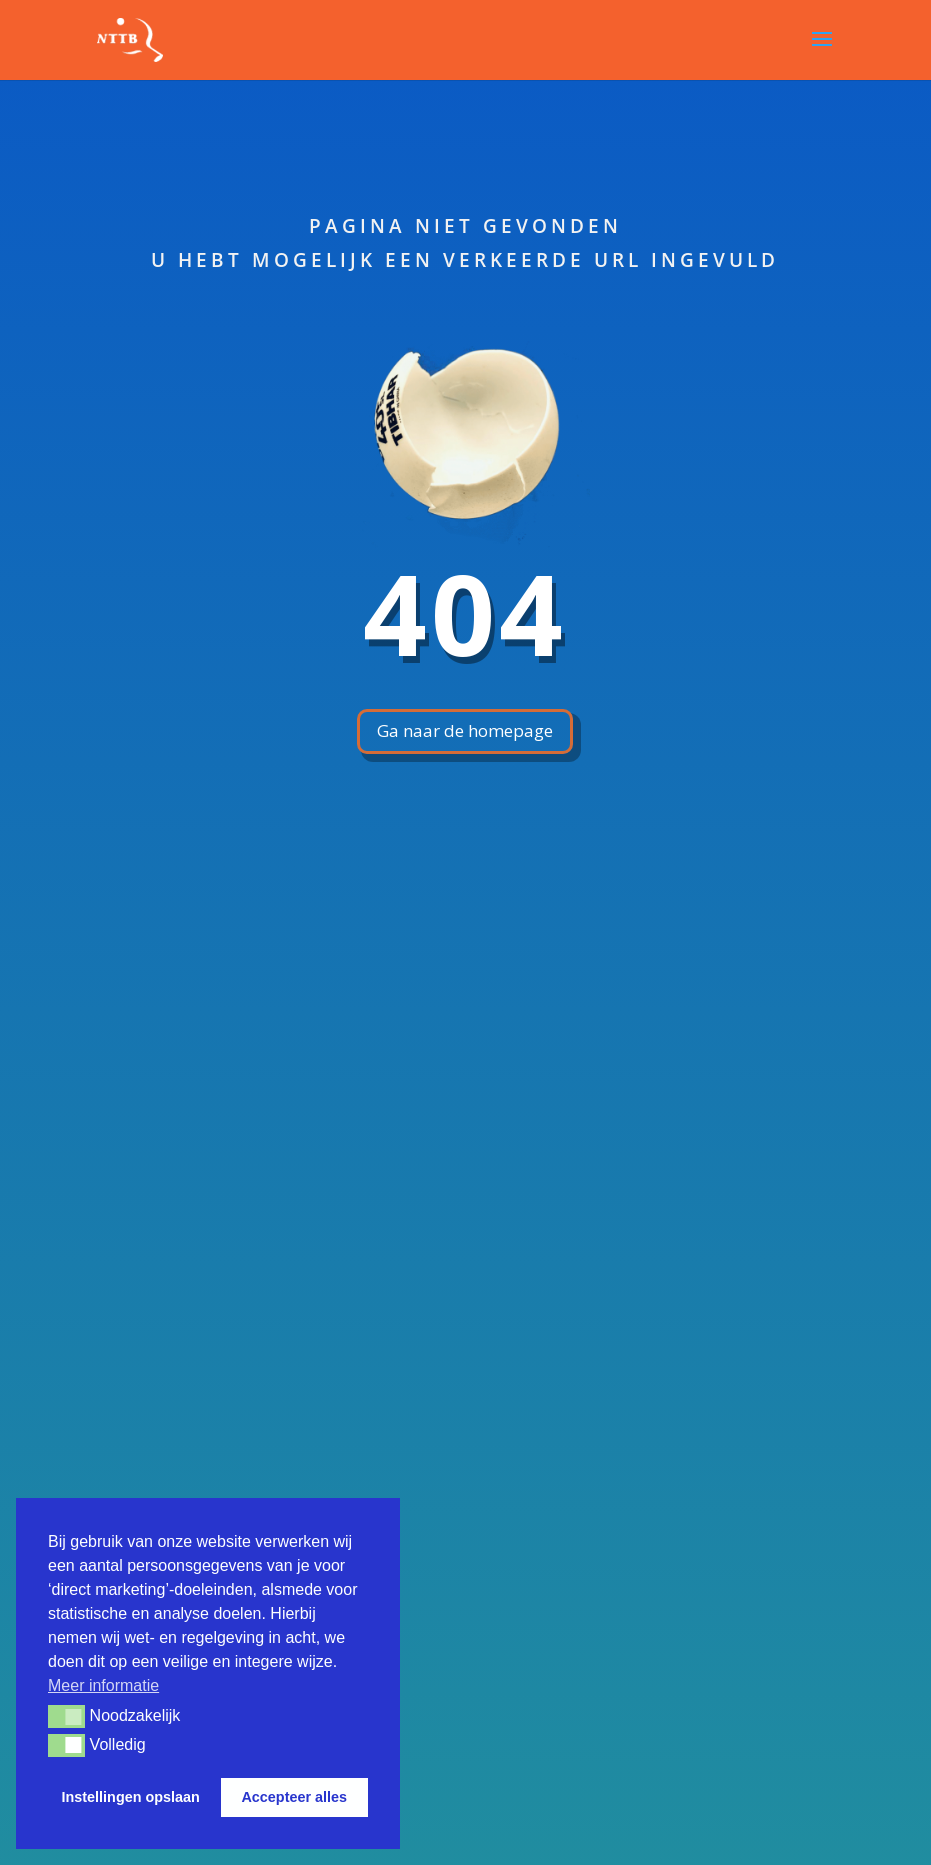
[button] (66, 1716)
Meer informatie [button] (103, 1685)
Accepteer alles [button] (294, 1797)
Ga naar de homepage (465, 730)
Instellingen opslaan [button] (131, 1797)
